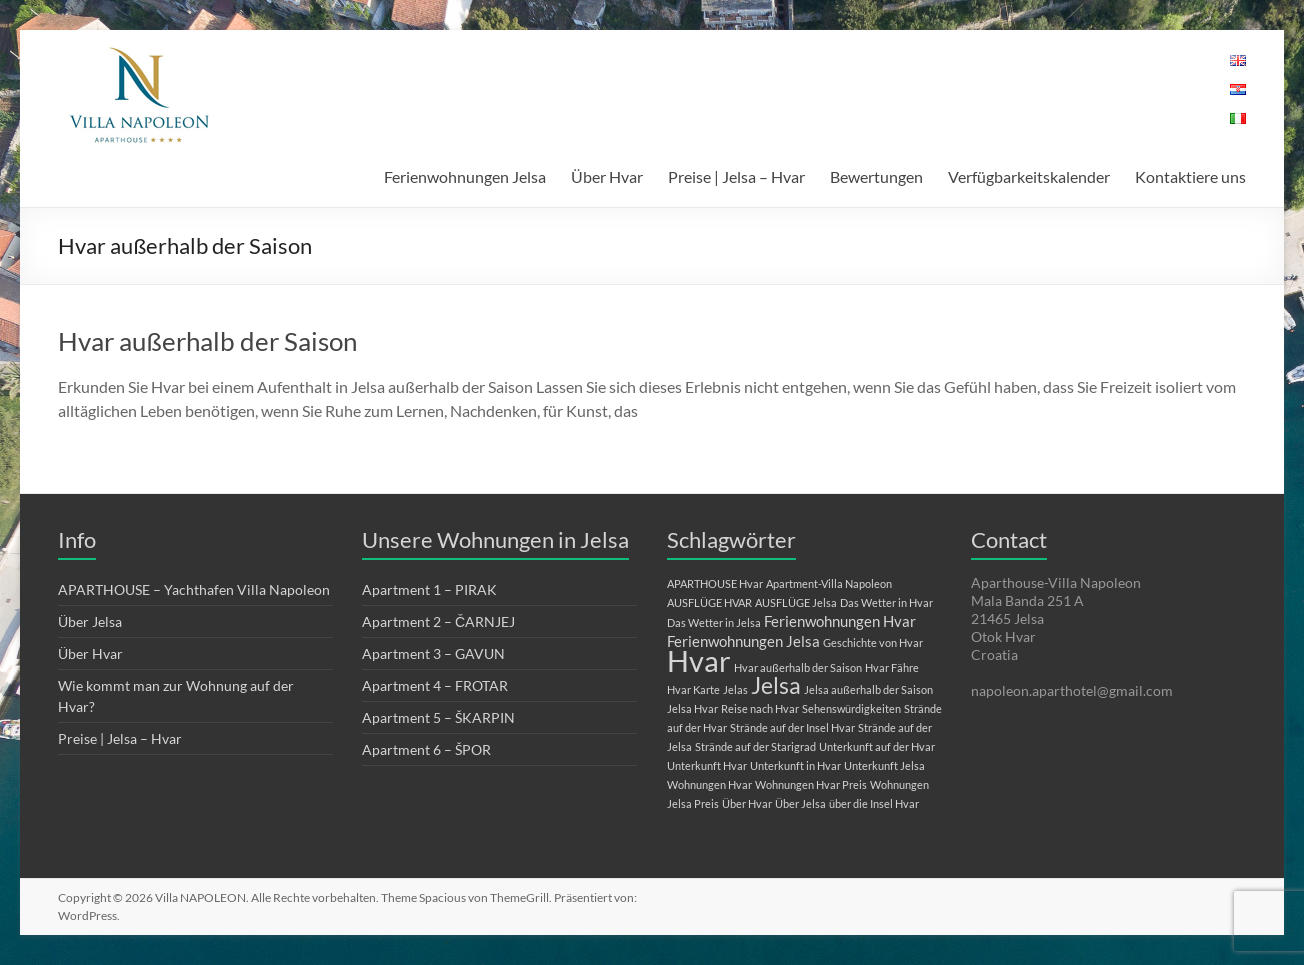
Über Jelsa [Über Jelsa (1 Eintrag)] (800, 803)
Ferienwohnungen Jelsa (465, 176)
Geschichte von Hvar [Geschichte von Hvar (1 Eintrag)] (873, 642)
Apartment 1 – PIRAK (429, 589)
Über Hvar (607, 176)
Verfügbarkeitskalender (1029, 176)
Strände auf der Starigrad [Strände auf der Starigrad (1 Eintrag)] (755, 746)
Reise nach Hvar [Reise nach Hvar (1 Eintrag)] (760, 708)
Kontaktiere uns (1190, 176)
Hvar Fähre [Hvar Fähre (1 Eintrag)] (892, 667)
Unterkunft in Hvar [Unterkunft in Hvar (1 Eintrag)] (795, 765)
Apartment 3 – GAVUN (433, 653)
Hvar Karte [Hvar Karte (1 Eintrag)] (693, 689)
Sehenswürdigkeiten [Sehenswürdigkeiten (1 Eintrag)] (851, 708)
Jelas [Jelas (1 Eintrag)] (735, 689)
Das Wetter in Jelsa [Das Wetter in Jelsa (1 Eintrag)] (714, 622)
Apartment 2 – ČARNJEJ (438, 621)
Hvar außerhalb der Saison (207, 341)
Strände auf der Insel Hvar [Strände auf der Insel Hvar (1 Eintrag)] (792, 727)
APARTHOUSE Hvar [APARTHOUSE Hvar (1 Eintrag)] (715, 583)
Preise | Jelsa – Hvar (736, 176)
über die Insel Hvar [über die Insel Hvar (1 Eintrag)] (874, 803)
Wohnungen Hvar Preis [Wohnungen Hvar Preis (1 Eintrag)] (811, 784)
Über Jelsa (90, 621)
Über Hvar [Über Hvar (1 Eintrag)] (747, 803)
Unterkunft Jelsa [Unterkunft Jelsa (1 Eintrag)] (884, 765)
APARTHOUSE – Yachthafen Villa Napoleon (194, 589)
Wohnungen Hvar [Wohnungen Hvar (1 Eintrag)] (709, 784)
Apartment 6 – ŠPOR (426, 749)
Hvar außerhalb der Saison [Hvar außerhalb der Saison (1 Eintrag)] (798, 667)
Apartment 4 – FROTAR (435, 685)
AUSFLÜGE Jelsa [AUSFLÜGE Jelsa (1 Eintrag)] (796, 602)
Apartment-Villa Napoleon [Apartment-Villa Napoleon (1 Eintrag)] (829, 583)
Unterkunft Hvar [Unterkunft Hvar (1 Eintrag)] (707, 765)
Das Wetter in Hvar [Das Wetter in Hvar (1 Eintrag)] (886, 602)
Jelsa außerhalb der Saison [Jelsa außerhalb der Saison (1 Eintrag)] (868, 689)
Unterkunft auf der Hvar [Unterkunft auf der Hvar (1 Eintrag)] (877, 746)
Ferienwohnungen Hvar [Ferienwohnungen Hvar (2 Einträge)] (840, 621)
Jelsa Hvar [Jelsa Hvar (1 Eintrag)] (692, 708)
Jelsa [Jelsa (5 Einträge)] (776, 685)
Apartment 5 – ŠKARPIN (438, 717)
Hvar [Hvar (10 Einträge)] (699, 660)
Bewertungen (876, 176)
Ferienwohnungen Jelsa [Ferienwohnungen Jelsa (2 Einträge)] (743, 641)
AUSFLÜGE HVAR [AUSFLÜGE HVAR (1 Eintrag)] (709, 602)
